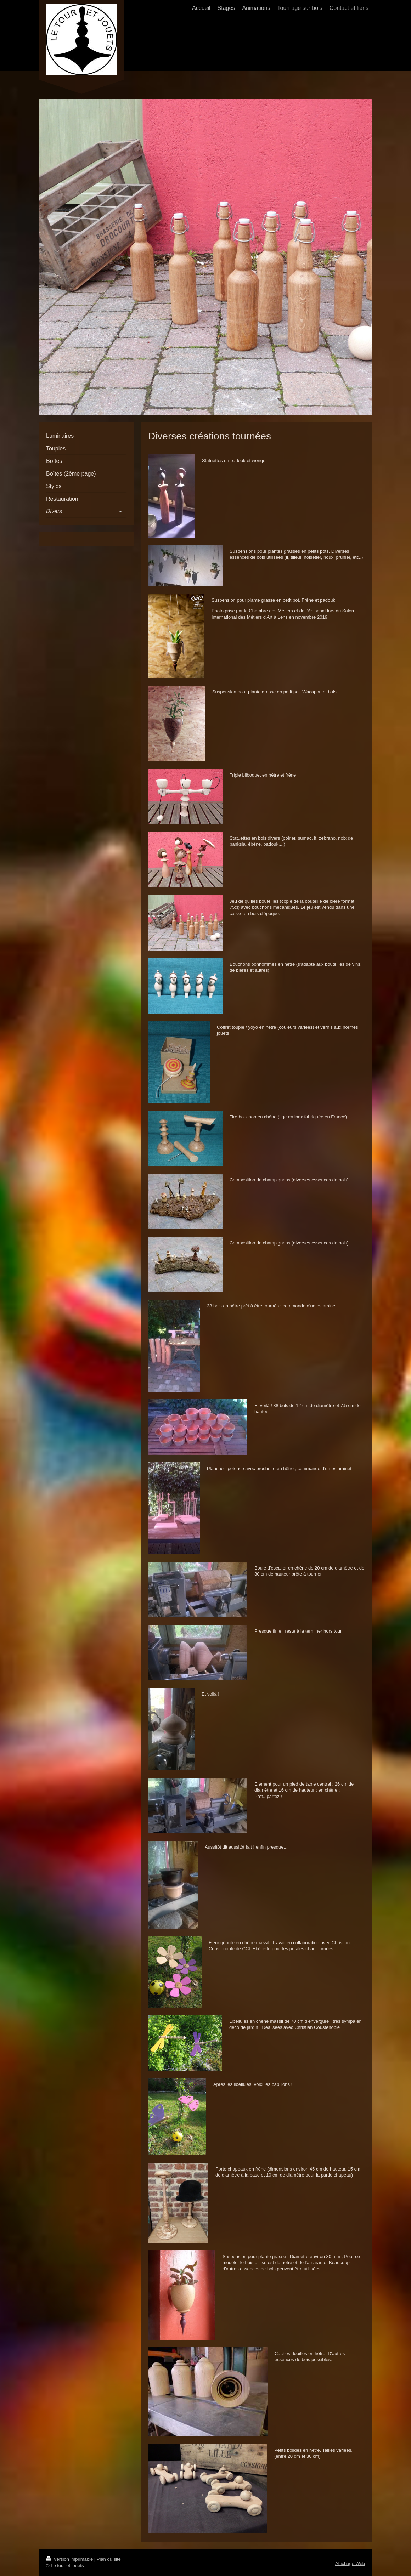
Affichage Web (350, 2563)
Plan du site (109, 2559)
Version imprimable (70, 2559)
